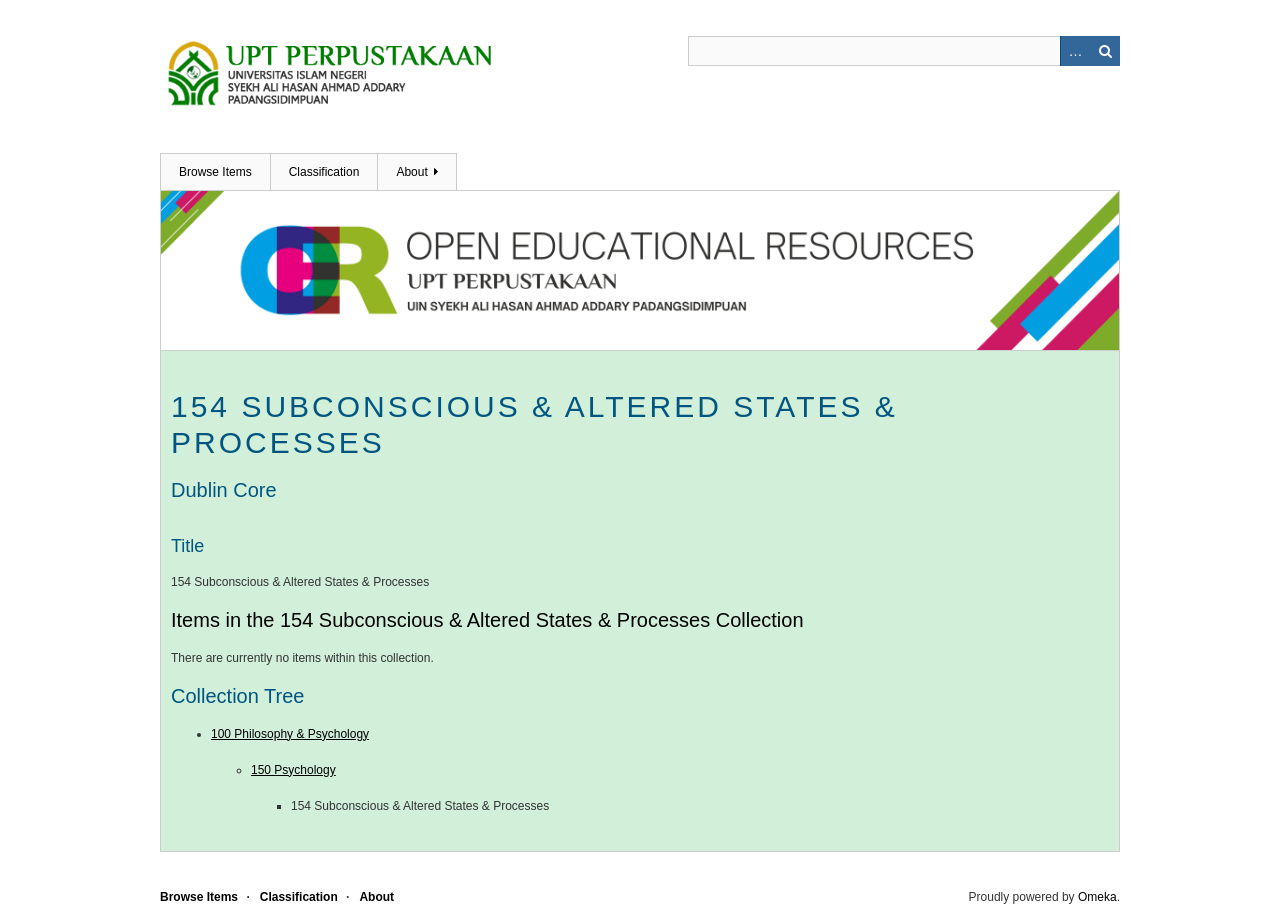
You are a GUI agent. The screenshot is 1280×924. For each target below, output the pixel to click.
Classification (324, 172)
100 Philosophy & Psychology (290, 734)
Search (1105, 51)
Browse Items (215, 172)
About (411, 172)
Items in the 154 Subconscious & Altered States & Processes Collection (487, 620)
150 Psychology (293, 770)
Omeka (1097, 897)
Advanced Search (1075, 51)
